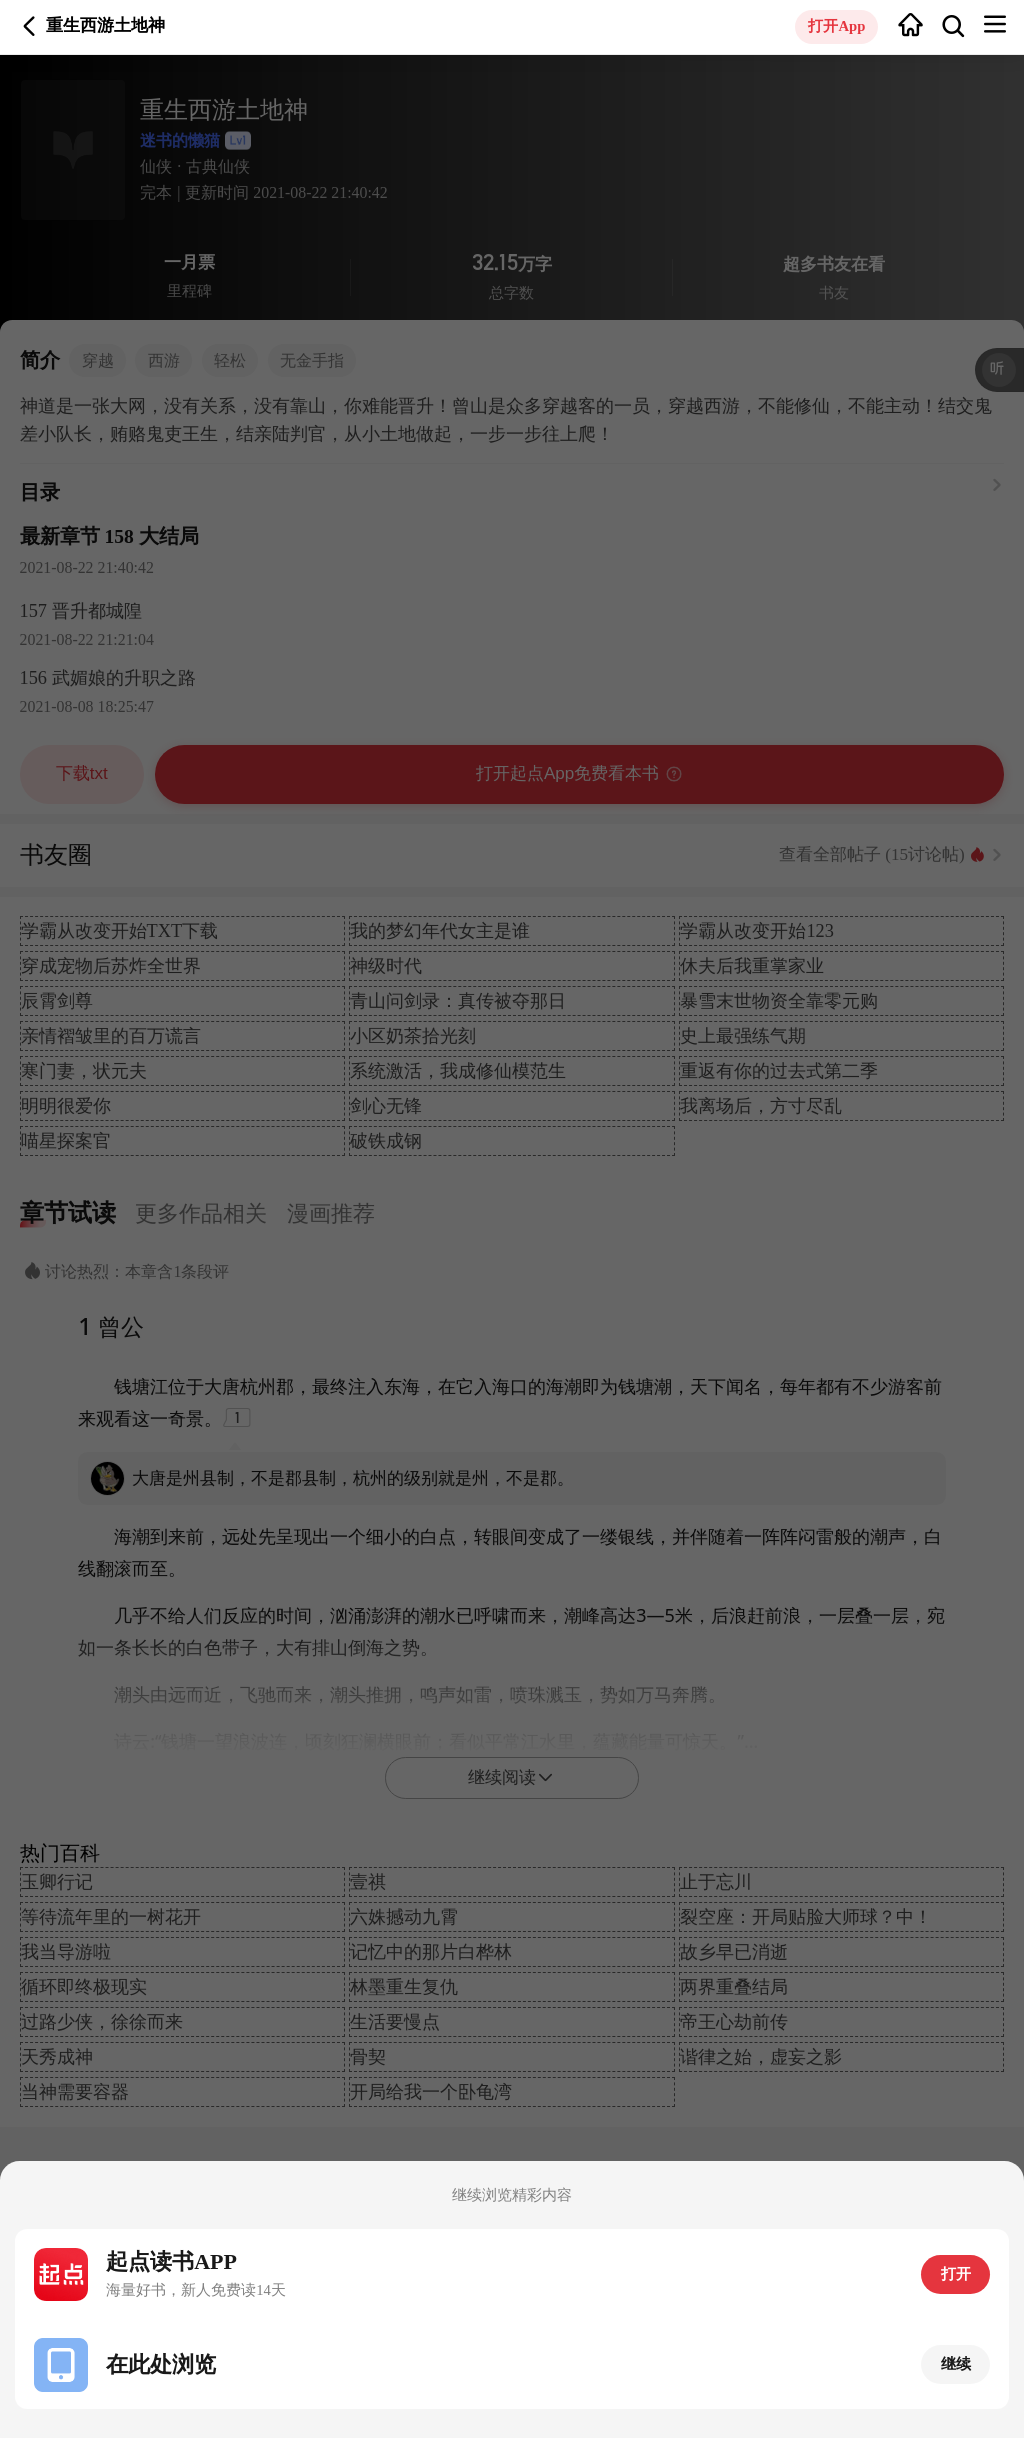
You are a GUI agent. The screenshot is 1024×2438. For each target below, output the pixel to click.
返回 (29, 26)
